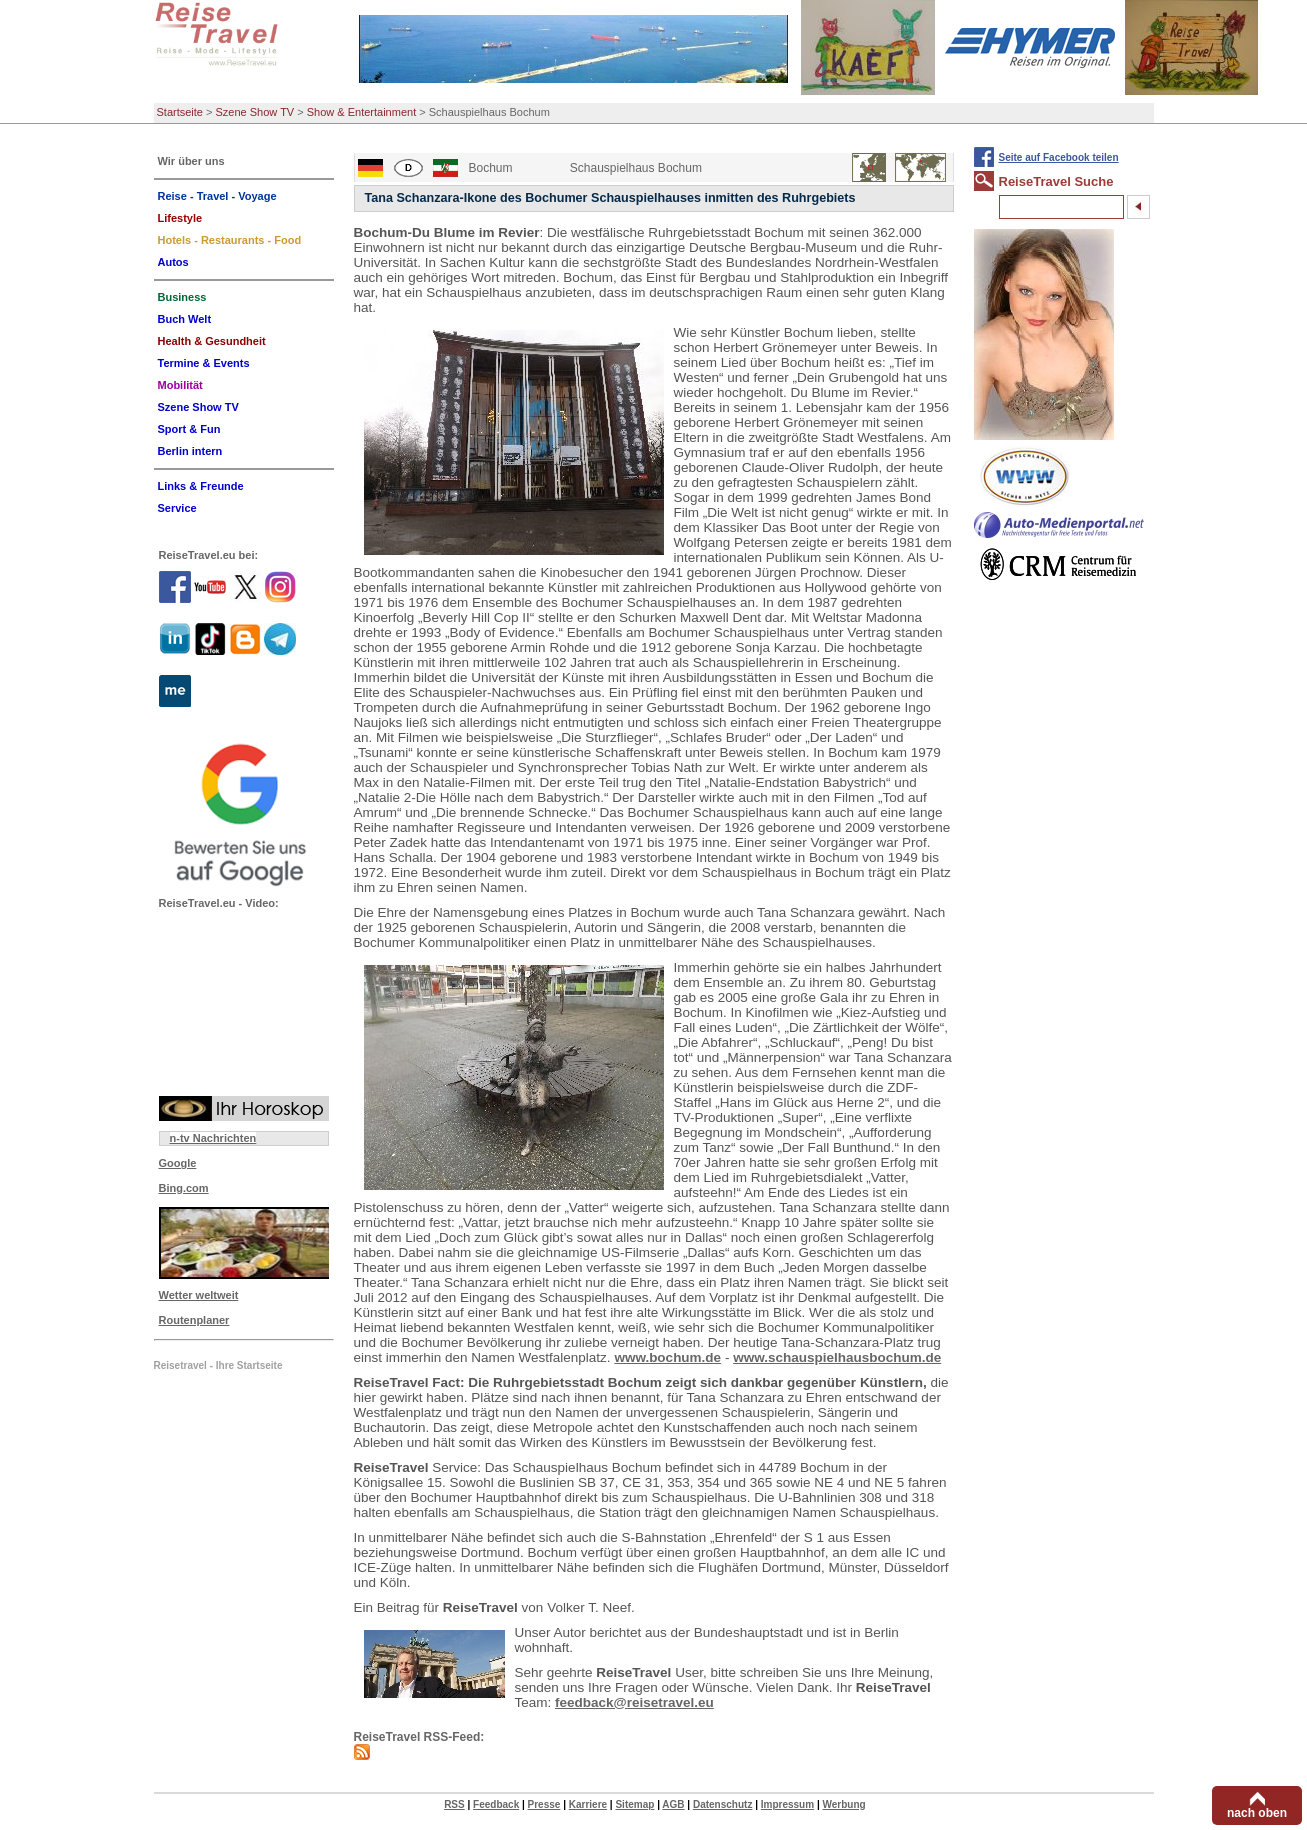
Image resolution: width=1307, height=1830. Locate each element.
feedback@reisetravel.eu (634, 1702)
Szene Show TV (255, 112)
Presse (544, 1804)
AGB (673, 1804)
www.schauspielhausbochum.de (837, 1357)
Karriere (588, 1804)
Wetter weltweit (199, 1295)
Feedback (496, 1804)
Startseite (180, 112)
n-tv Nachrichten (213, 1138)
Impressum (787, 1804)
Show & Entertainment (361, 112)
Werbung (843, 1804)
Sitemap (634, 1804)
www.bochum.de (667, 1357)
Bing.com (184, 1188)
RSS (454, 1804)
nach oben (1257, 1813)
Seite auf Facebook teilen (1059, 157)
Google (178, 1163)
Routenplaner (194, 1320)
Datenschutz (722, 1804)
